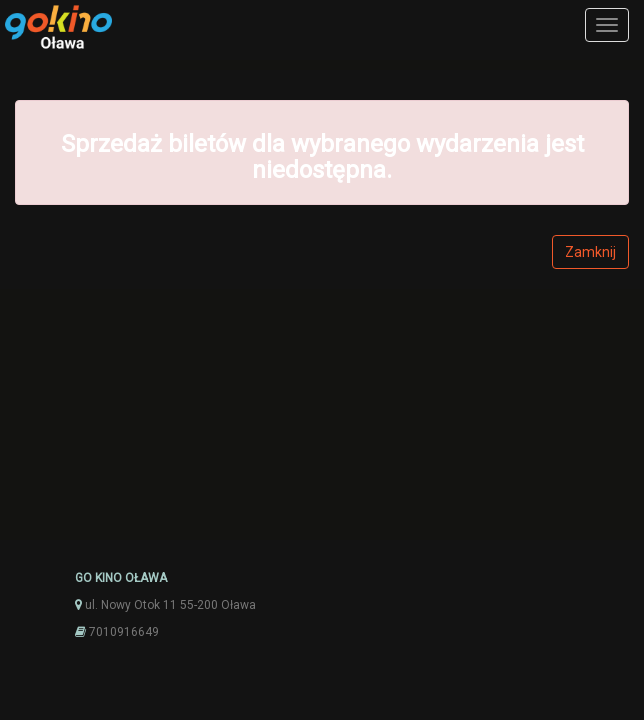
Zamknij (590, 252)
